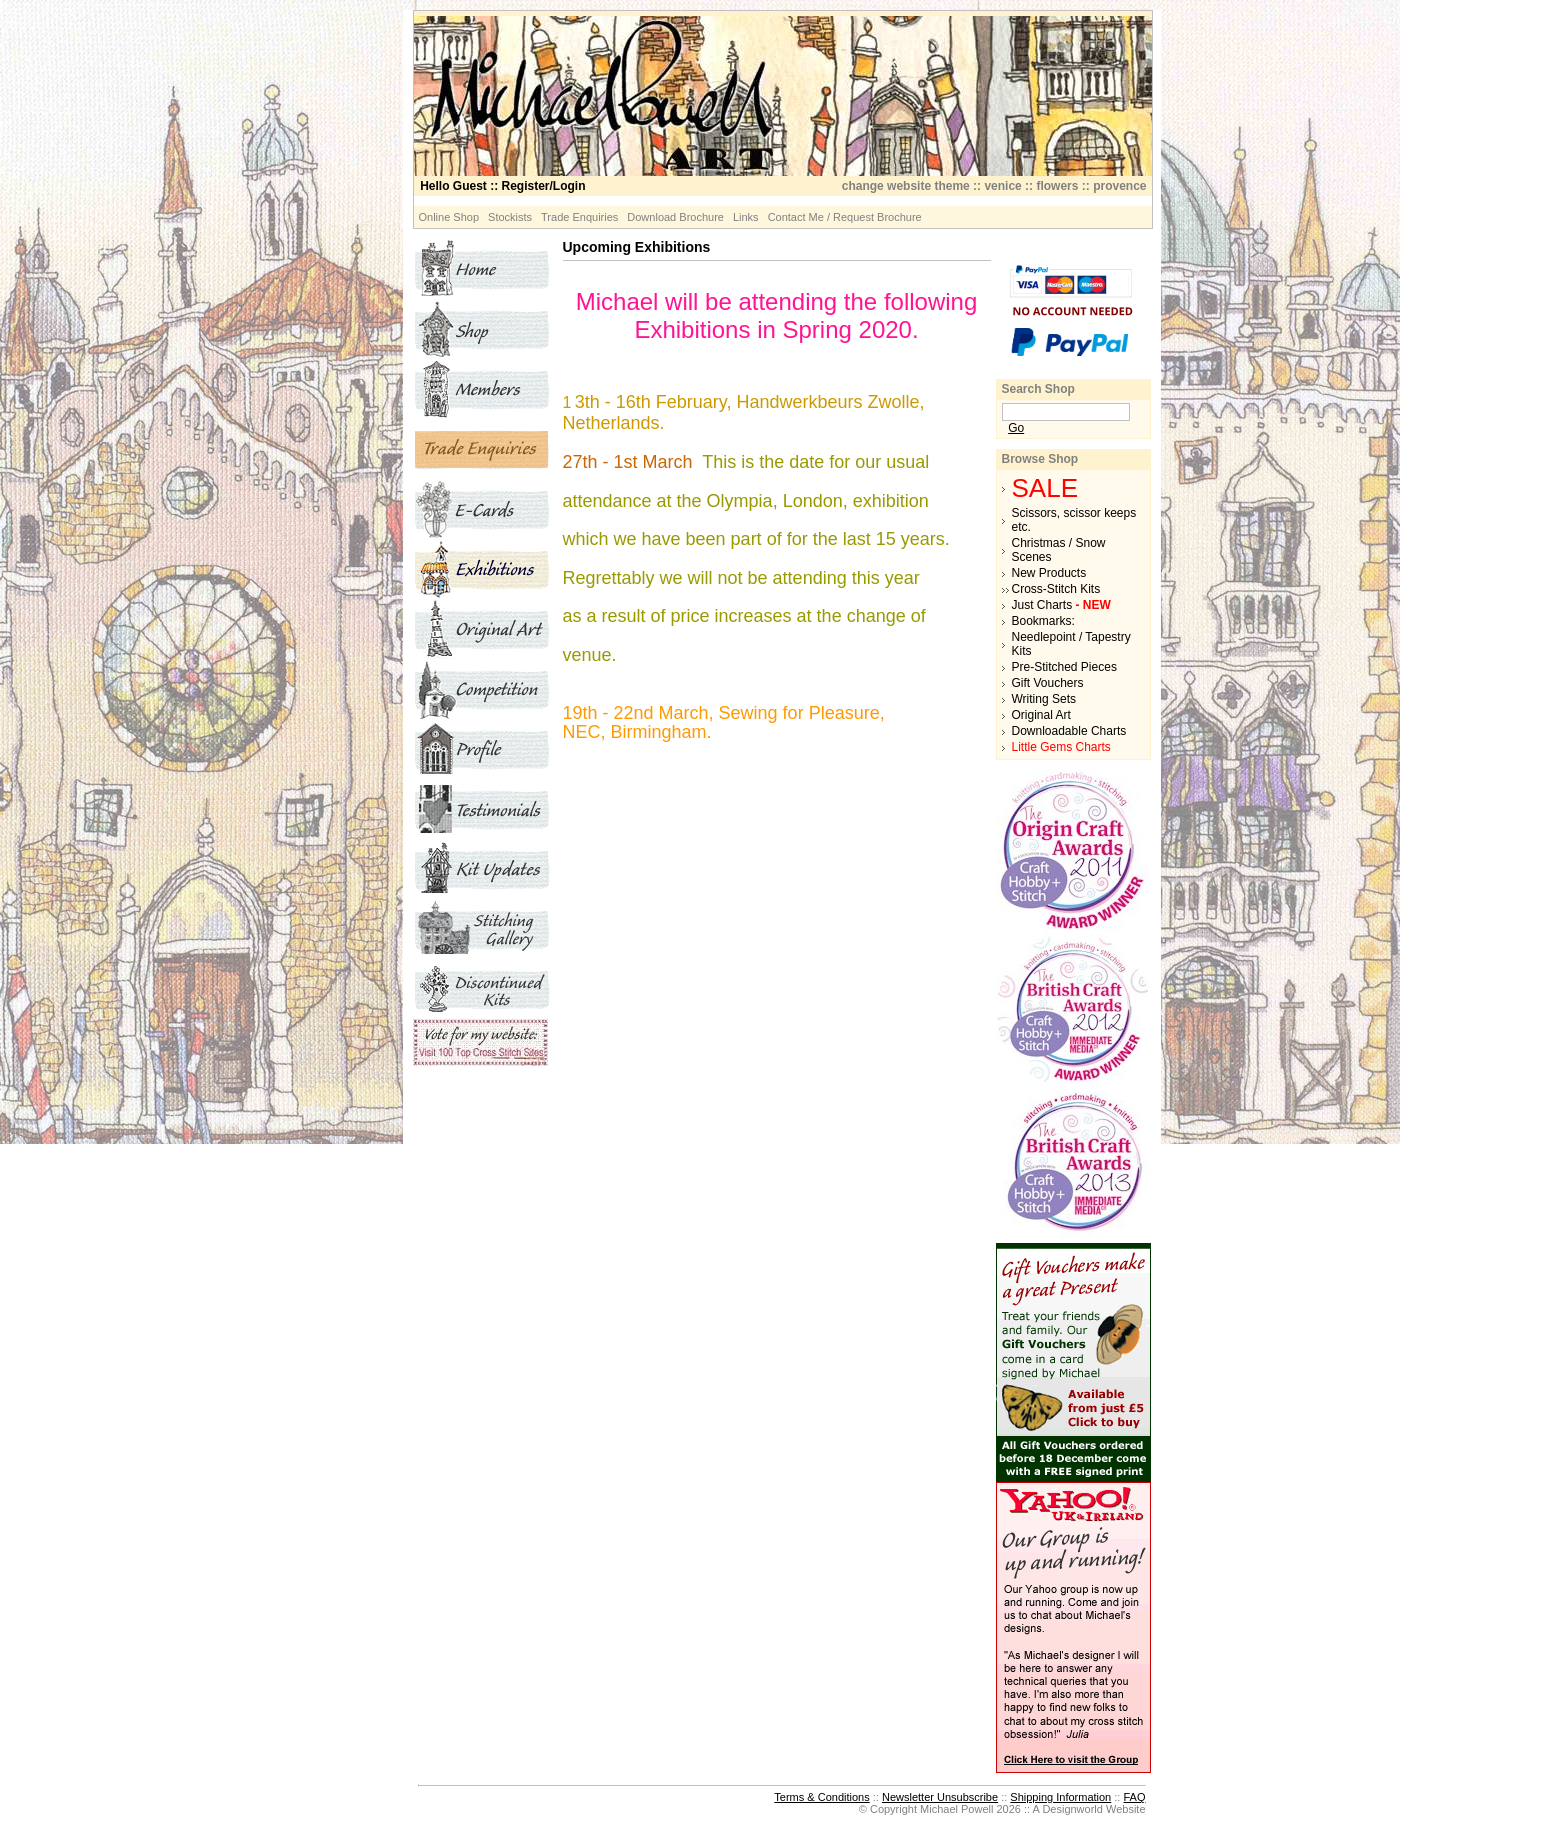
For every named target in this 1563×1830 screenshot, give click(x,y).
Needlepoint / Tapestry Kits (1071, 644)
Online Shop (449, 217)
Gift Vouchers (1048, 683)
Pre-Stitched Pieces (1064, 667)
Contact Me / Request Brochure (845, 217)
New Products (1049, 573)
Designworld (1072, 1809)
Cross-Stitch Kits (1056, 589)
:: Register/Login (502, 186)
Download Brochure (675, 217)
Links (746, 217)
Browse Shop (1040, 459)
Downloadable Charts (1069, 731)
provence (1119, 186)
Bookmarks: (1043, 621)
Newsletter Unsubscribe (940, 1797)
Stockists (510, 217)
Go (1016, 428)
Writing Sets (1044, 699)
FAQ (1134, 1797)
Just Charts (1061, 605)
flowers (1057, 186)
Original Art (1041, 715)
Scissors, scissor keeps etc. (1074, 520)
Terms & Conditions (821, 1797)
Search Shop (1038, 389)
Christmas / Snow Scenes (1059, 550)
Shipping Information (1060, 1797)
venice (1002, 186)
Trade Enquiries (579, 217)
